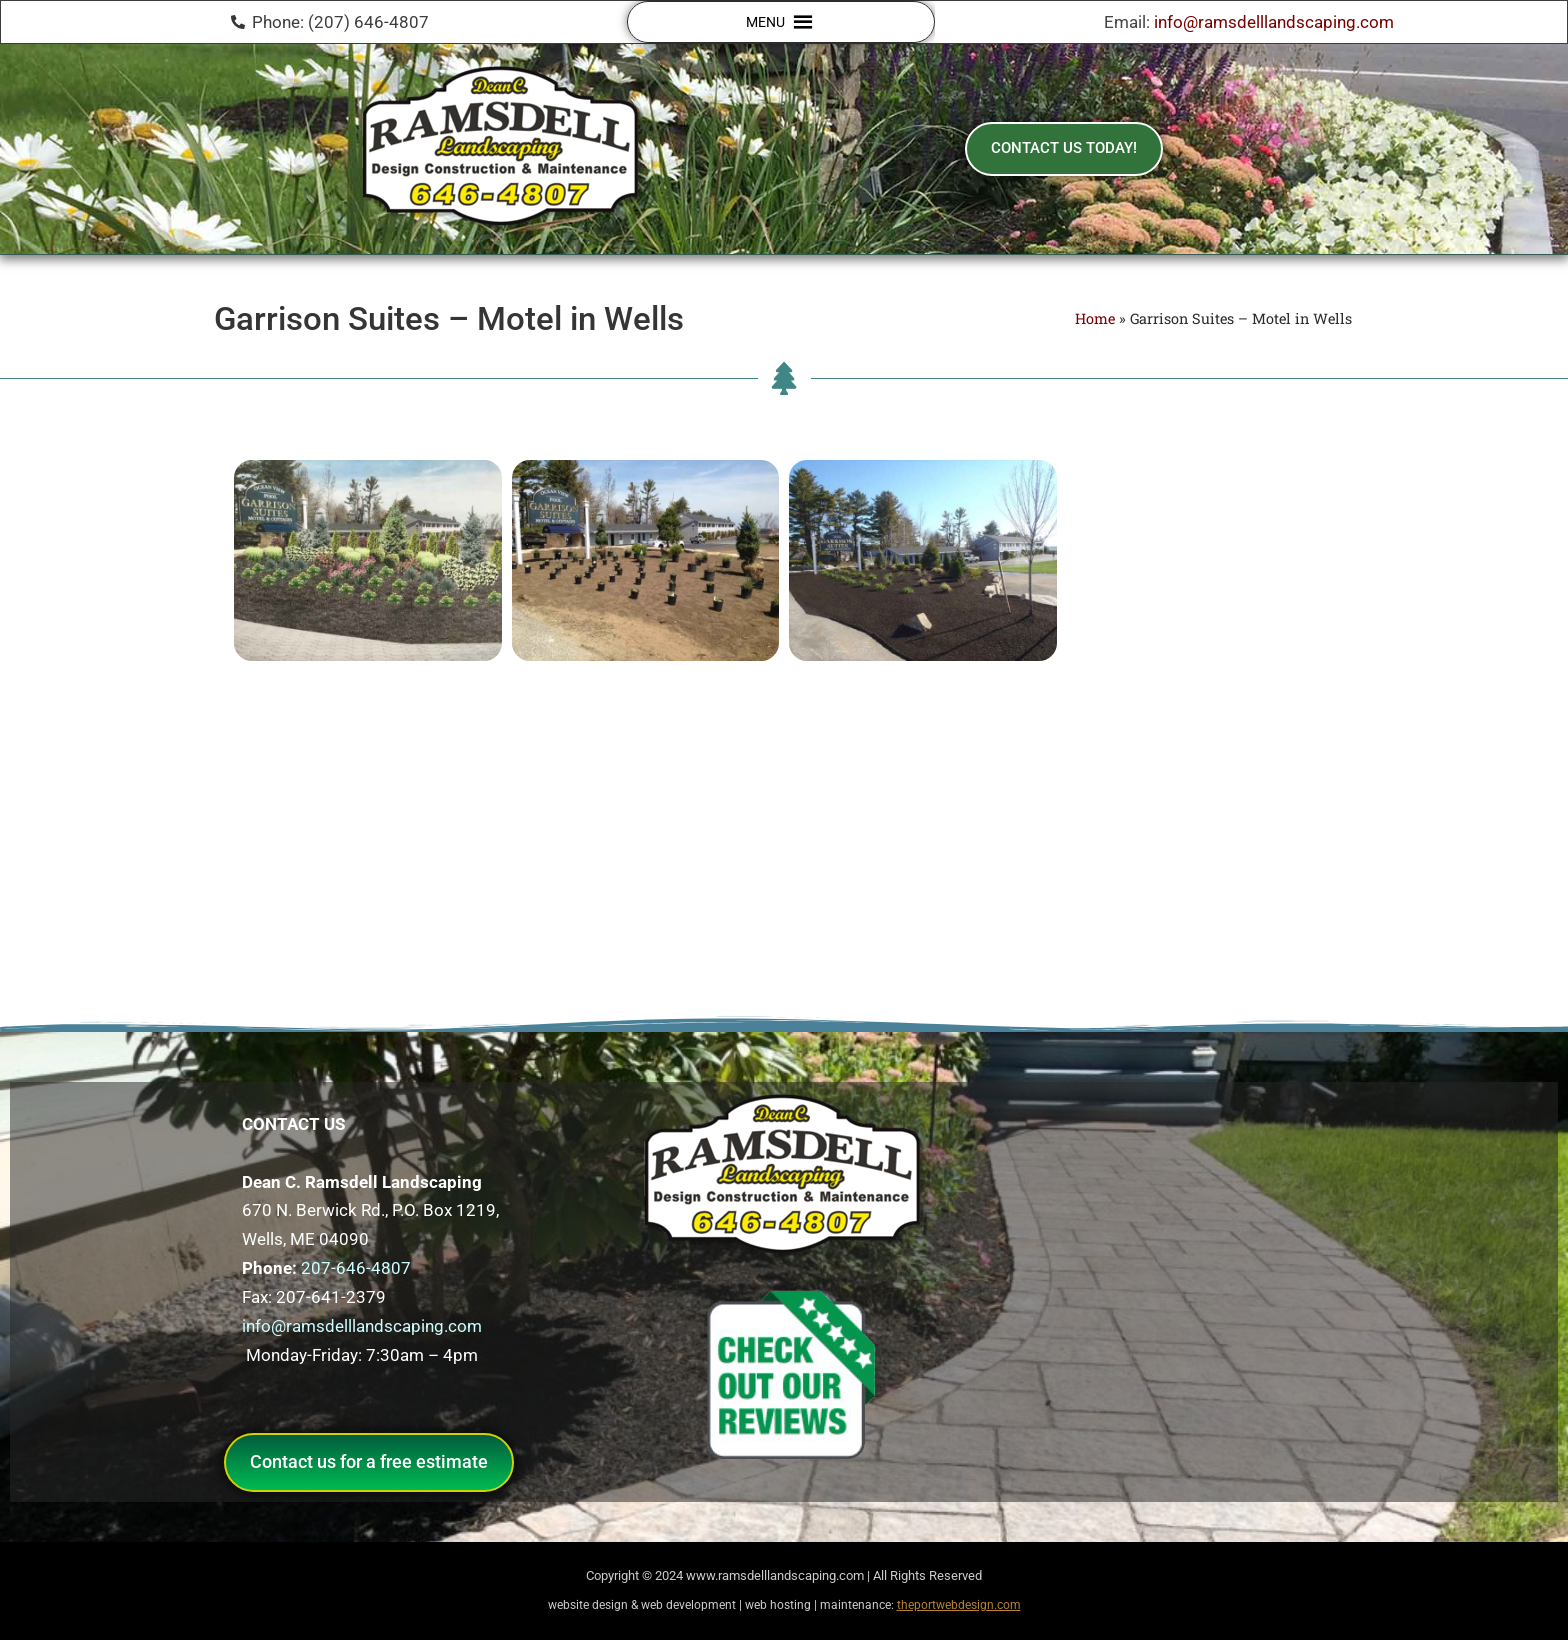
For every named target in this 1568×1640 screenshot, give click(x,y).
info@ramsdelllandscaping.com (1274, 22)
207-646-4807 (356, 1268)
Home (1095, 318)
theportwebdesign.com (959, 1605)
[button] (765, 22)
